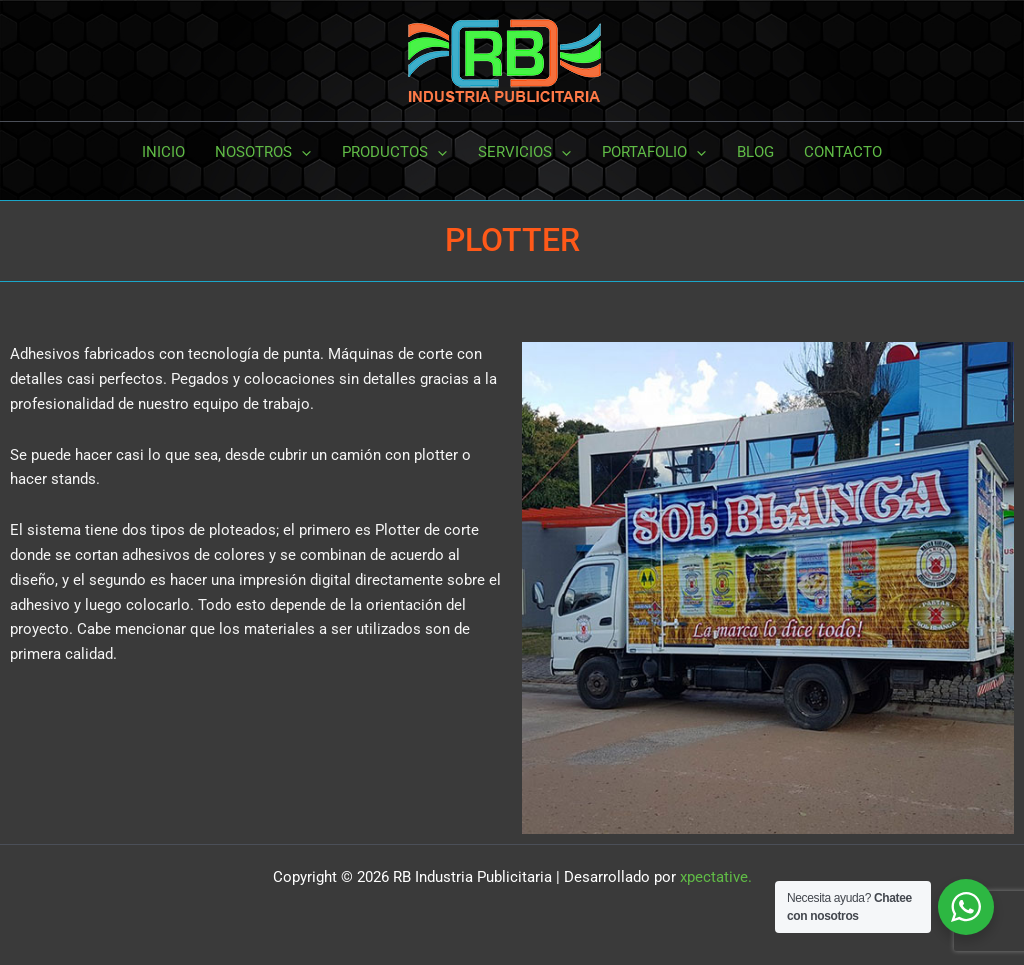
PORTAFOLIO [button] (653, 152)
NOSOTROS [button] (265, 152)
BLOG (753, 152)
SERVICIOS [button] (524, 152)
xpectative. (716, 877)
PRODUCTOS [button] (395, 152)
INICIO (165, 152)
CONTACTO (841, 152)
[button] (303, 152)
